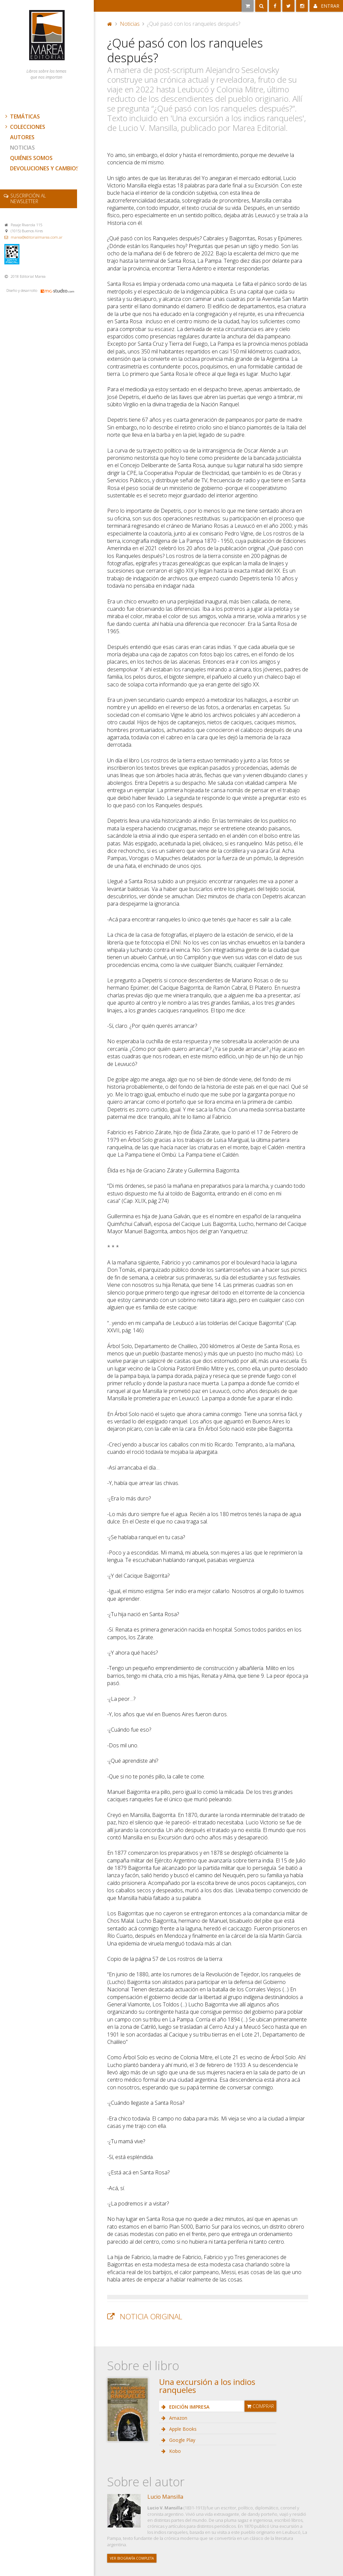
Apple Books (182, 2429)
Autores (22, 137)
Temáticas (22, 116)
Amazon (177, 2418)
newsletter (28, 198)
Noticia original (151, 2316)
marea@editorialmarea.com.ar (37, 237)
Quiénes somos (31, 158)
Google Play (181, 2440)
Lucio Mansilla (165, 2496)
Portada (110, 24)
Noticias (22, 147)
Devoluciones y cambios (44, 168)
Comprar (260, 2406)
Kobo (174, 2451)
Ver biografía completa (132, 2558)
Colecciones (24, 127)
